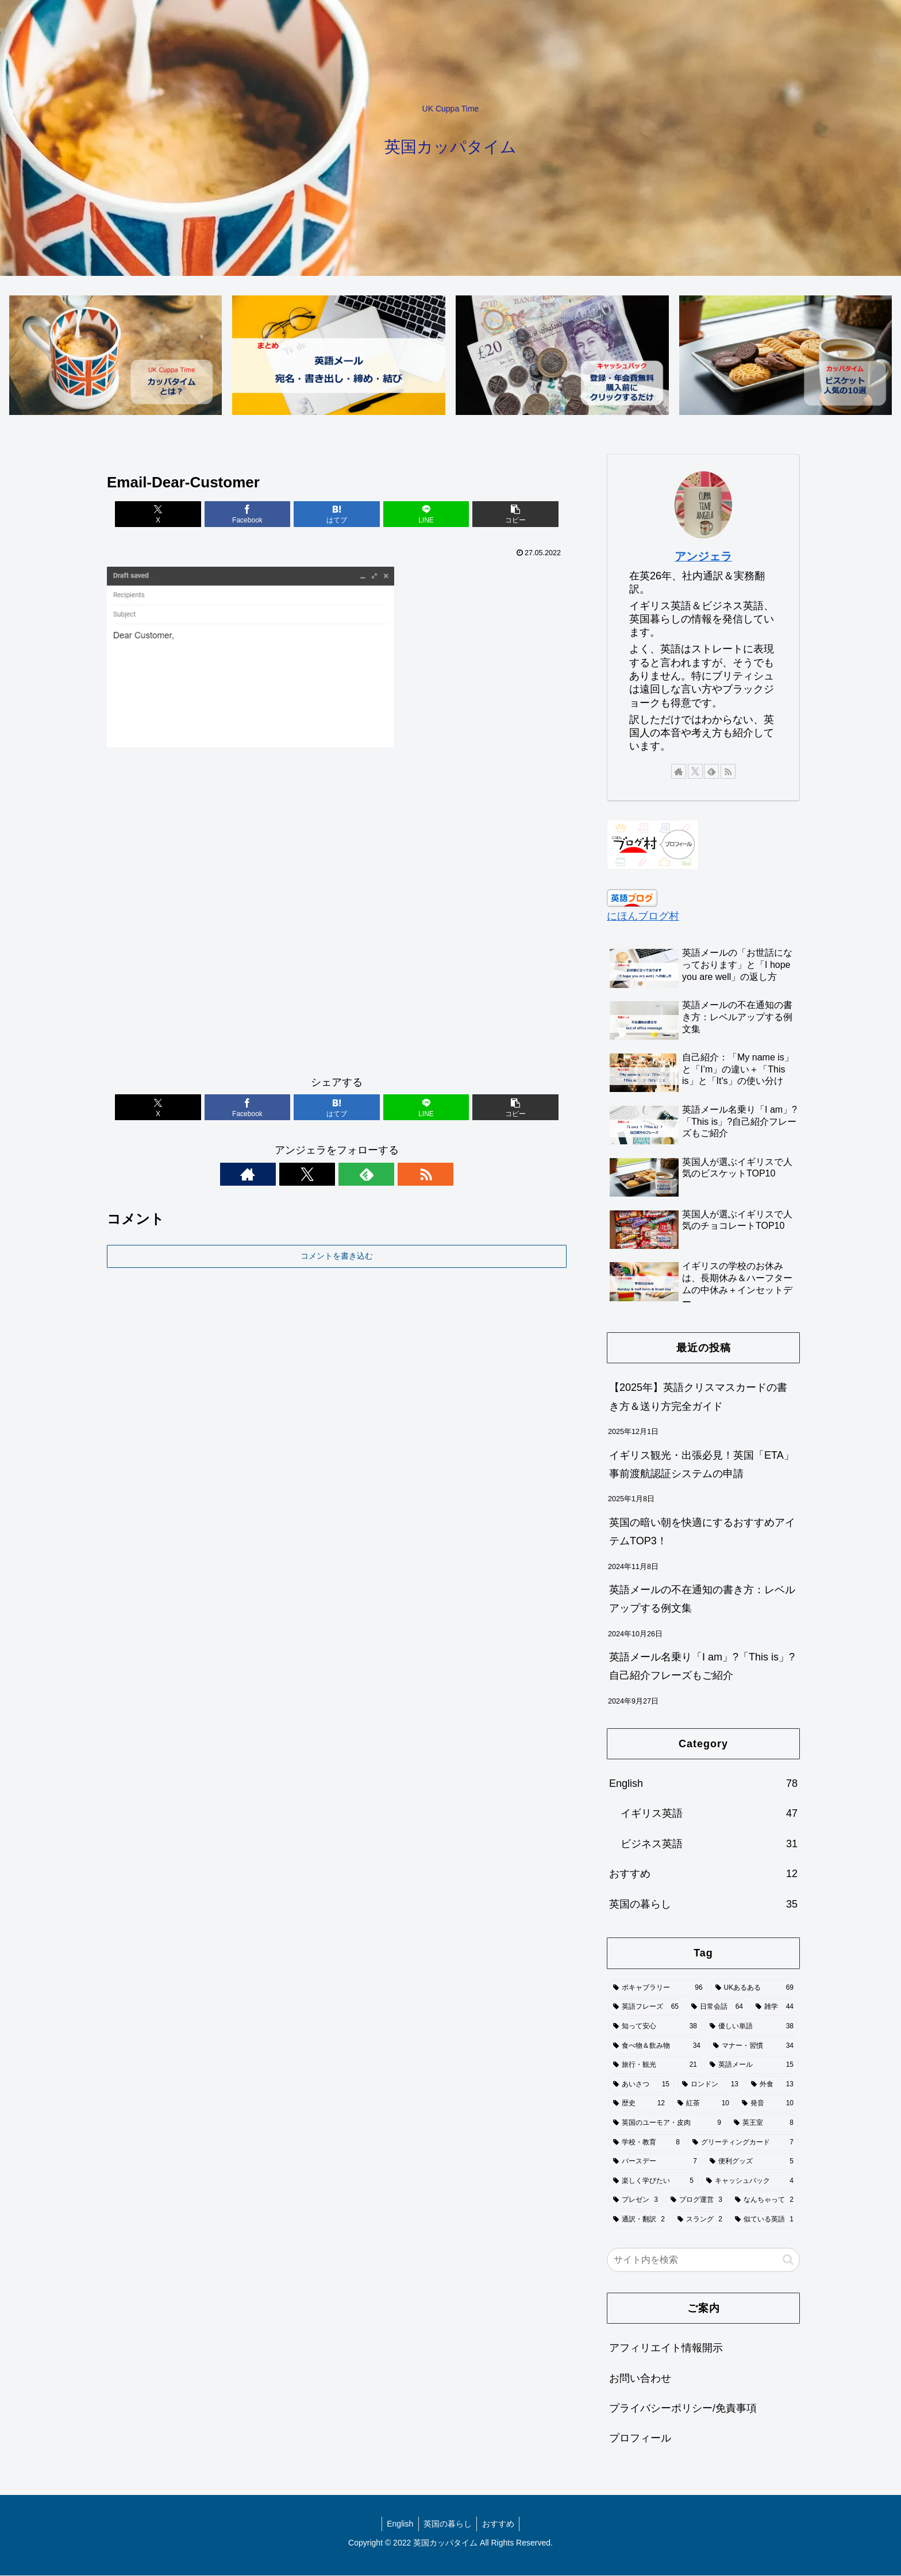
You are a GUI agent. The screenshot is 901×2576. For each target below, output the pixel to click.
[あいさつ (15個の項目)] (641, 2085)
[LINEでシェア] (413, 515)
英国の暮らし (447, 2524)
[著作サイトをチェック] (297, 1174)
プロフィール (640, 2439)
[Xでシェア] (182, 515)
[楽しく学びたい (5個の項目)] (653, 2181)
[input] (703, 2260)
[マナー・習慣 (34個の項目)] (753, 2046)
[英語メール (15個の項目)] (751, 2065)
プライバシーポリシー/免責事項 (683, 2408)
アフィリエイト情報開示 (666, 2348)
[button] (491, 515)
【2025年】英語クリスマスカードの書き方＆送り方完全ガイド (698, 1397)
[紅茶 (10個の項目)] (703, 2104)
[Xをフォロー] (323, 1174)
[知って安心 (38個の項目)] (655, 2027)
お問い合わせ (640, 2379)
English (398, 2524)
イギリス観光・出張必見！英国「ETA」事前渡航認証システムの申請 (701, 1465)
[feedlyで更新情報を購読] (349, 1174)
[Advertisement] (337, 917)
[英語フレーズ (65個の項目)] (646, 2007)
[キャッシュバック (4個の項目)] (750, 2181)
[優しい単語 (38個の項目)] (751, 2027)
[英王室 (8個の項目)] (764, 2123)
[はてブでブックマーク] (337, 515)
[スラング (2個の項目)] (699, 2220)
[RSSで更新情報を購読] (376, 1174)
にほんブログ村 (643, 916)
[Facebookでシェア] (260, 515)
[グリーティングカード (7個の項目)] (743, 2143)
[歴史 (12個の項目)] (639, 2104)
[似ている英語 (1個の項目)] (764, 2220)
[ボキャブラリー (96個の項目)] (658, 1988)
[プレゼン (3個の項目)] (635, 2200)
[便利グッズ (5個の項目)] (751, 2162)
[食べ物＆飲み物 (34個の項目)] (657, 2046)
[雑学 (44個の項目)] (774, 2007)
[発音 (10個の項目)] (768, 2104)
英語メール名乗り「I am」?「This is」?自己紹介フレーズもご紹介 (702, 1667)
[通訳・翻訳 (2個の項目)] (639, 2220)
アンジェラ (703, 557)
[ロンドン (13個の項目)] (710, 2085)
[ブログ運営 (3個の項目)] (696, 2200)
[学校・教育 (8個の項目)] (646, 2143)
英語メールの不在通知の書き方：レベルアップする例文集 (702, 1599)
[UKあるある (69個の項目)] (754, 1988)
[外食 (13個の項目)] (772, 2085)
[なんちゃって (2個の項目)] (764, 2200)
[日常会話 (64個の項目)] (717, 2007)
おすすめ (500, 2524)
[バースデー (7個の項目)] (655, 2162)
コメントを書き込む (337, 1256)
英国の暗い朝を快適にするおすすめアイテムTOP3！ (702, 1532)
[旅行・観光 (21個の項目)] (655, 2065)
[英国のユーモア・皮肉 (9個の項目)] (667, 2123)
